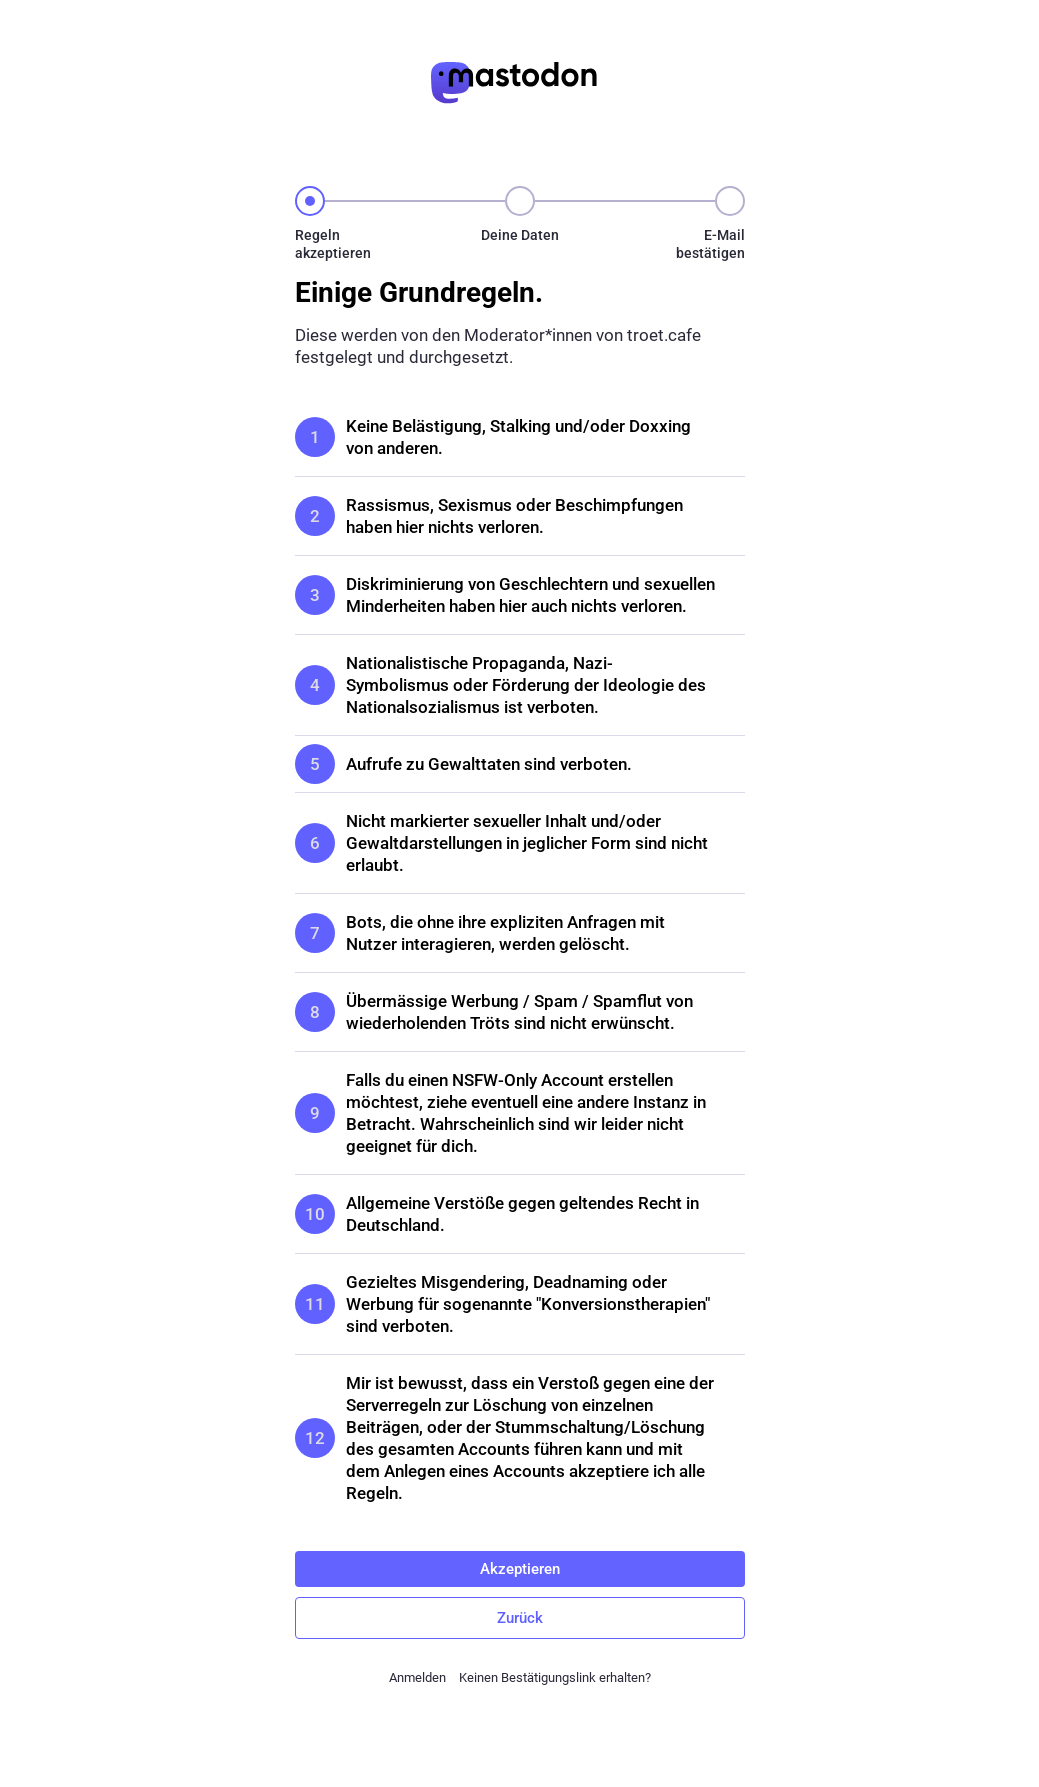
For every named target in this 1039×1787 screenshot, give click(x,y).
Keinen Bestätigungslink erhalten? (555, 1677)
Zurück (520, 1618)
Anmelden (417, 1677)
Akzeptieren (520, 1569)
